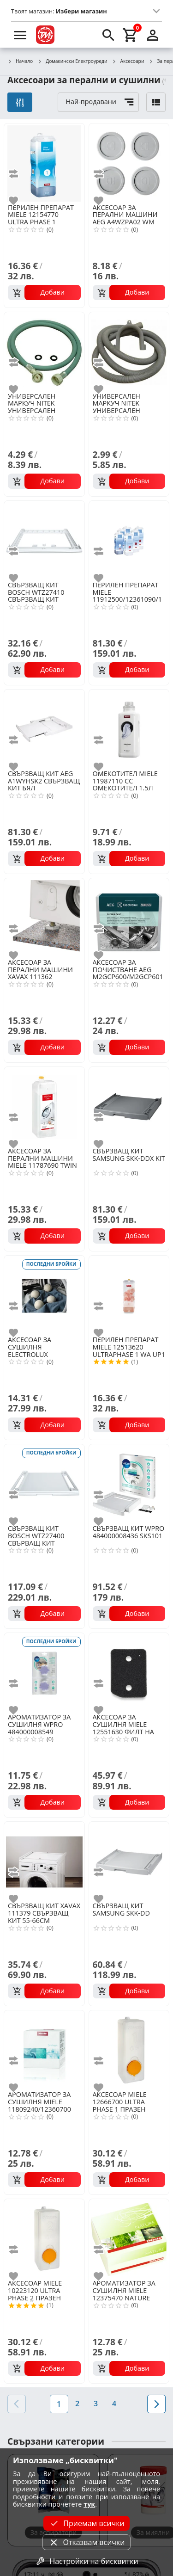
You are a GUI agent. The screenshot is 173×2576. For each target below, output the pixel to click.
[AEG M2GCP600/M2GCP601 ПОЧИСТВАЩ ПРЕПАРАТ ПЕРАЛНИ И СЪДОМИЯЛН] (129, 917)
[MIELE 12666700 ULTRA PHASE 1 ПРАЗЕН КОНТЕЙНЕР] (129, 2049)
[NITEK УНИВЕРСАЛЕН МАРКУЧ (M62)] (129, 351)
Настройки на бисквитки (86, 2561)
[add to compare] (19, 174)
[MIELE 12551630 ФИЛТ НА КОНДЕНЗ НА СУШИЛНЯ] (129, 1672)
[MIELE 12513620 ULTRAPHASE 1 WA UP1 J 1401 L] (129, 1295)
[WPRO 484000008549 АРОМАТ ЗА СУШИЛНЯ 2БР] (44, 1672)
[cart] (130, 34)
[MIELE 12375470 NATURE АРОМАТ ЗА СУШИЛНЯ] (129, 2238)
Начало (20, 61)
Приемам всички (86, 2523)
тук (89, 2504)
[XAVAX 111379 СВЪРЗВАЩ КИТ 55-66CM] (44, 1861)
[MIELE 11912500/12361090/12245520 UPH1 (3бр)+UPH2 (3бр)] (129, 540)
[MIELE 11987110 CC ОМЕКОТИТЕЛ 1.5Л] (129, 729)
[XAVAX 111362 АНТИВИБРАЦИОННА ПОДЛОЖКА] (44, 917)
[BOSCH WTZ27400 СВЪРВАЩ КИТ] (44, 1483)
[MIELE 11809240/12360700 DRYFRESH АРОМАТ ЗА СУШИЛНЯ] (44, 2049)
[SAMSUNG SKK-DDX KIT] (129, 1106)
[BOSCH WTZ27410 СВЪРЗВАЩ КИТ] (44, 540)
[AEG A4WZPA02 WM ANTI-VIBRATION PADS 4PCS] (129, 162)
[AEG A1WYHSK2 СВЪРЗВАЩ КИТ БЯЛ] (44, 729)
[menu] (20, 34)
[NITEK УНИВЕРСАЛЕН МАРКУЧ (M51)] (44, 351)
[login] (152, 34)
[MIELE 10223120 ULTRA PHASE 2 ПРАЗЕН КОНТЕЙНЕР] (44, 2238)
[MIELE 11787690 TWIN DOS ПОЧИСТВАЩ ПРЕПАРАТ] (44, 1106)
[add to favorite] (19, 201)
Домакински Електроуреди (72, 61)
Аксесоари (128, 61)
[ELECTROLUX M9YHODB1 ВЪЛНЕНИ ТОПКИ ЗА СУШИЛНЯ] (44, 1295)
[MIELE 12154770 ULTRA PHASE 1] (44, 162)
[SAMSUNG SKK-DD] (129, 1861)
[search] (108, 34)
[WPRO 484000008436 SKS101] (129, 1483)
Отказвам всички (86, 2542)
